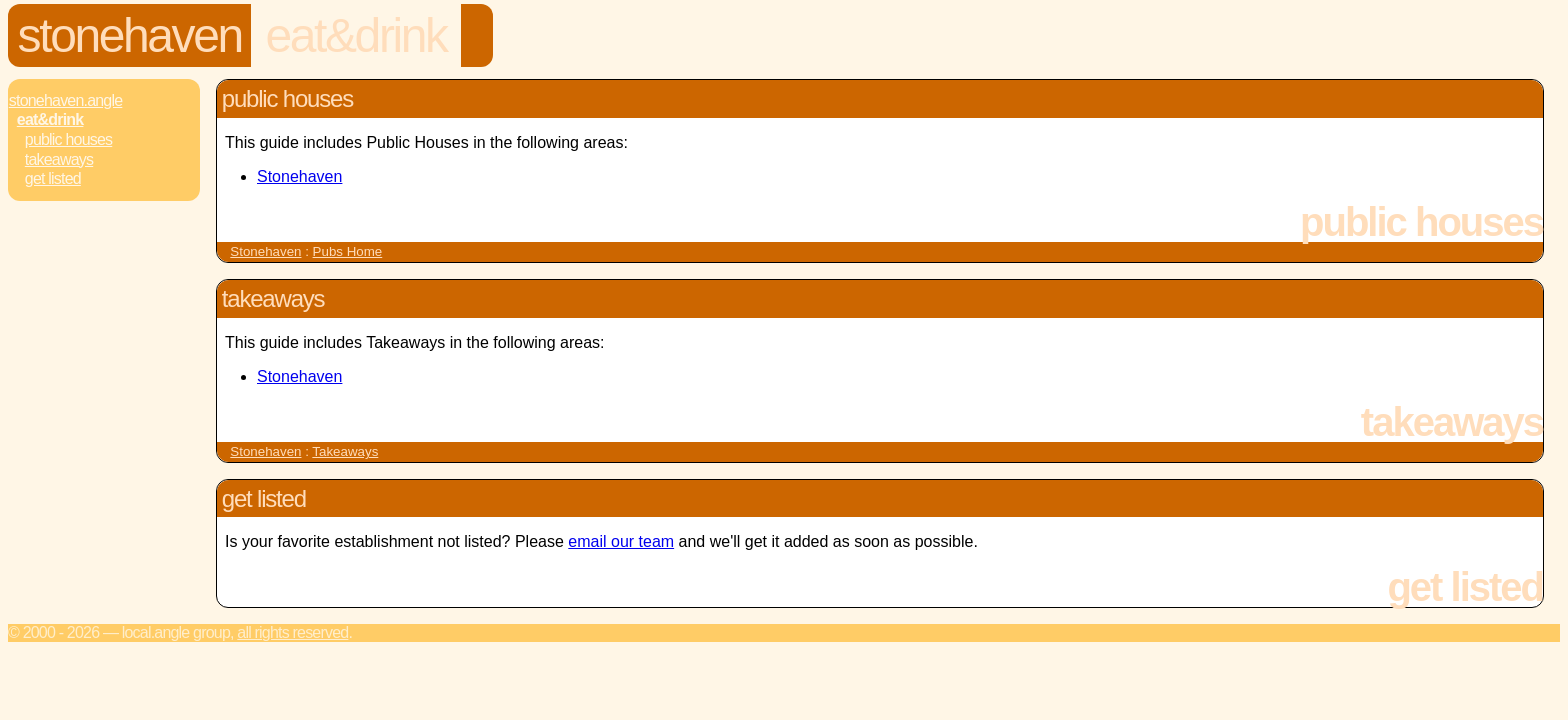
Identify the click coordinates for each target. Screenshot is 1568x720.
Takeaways (59, 159)
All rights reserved (292, 632)
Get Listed (53, 178)
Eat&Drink (355, 35)
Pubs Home (348, 251)
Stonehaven (130, 35)
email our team (621, 541)
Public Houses (68, 139)
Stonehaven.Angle (66, 100)
